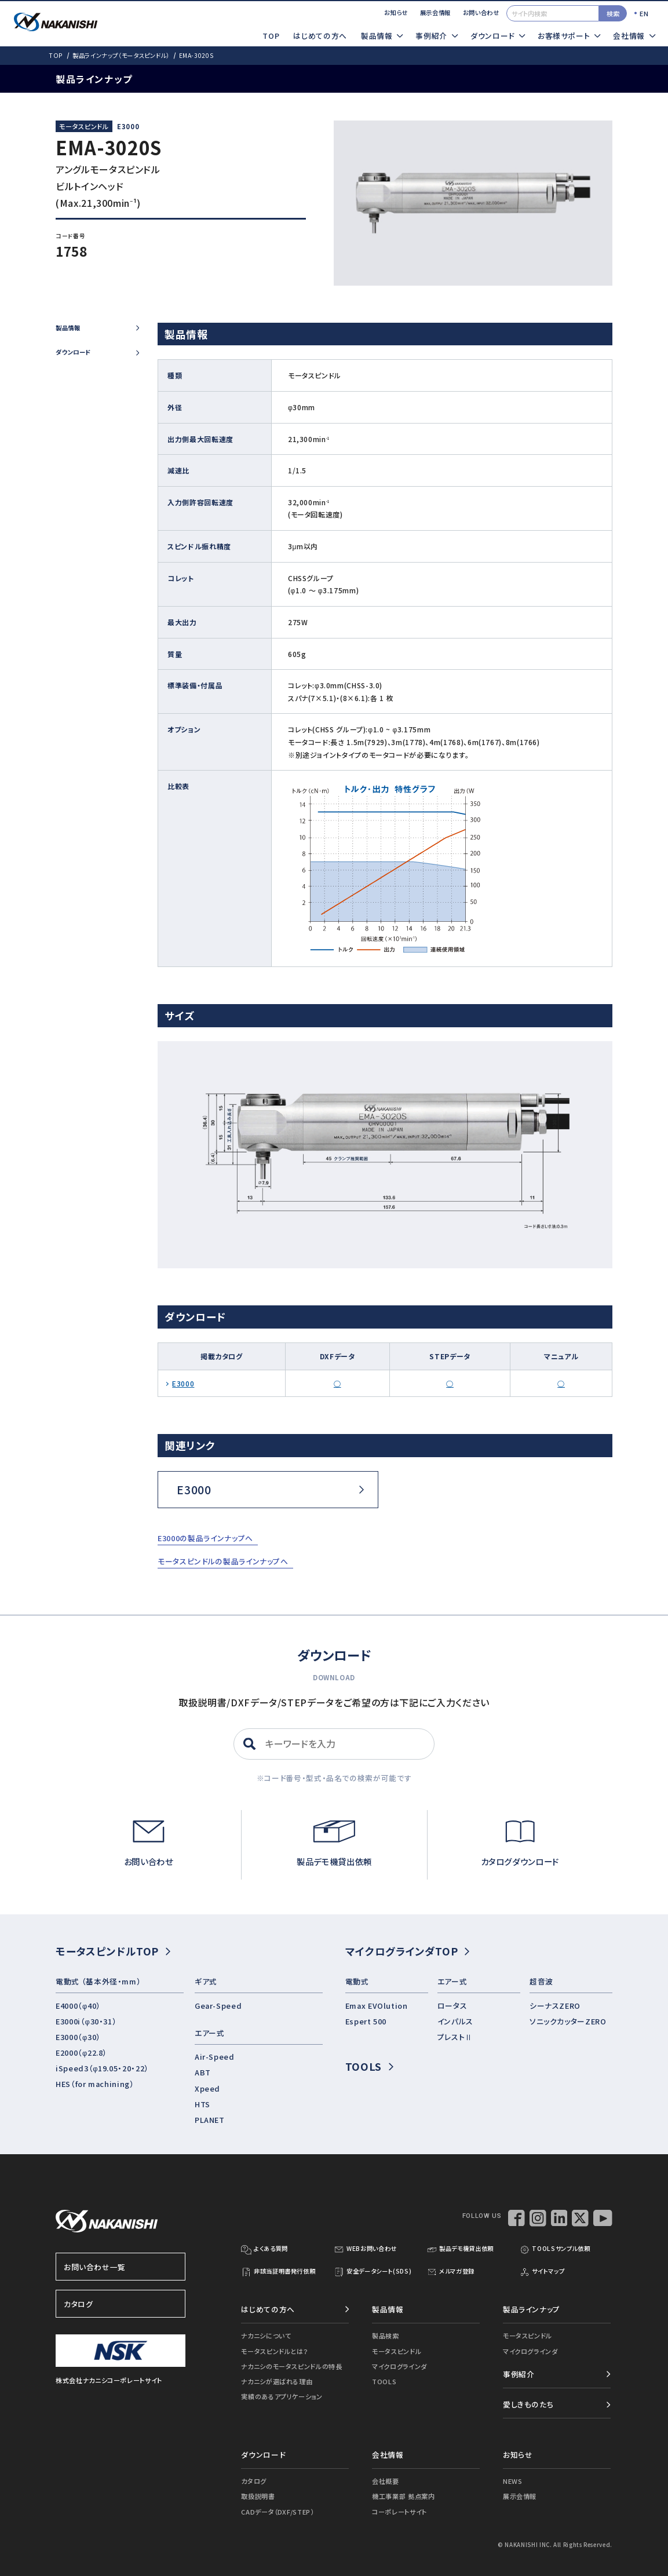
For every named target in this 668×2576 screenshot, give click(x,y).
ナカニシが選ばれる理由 (276, 2381)
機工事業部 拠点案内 (403, 2496)
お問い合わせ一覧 (121, 2267)
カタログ (121, 2304)
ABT (203, 2072)
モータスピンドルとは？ (274, 2351)
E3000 (128, 126)
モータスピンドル (396, 2351)
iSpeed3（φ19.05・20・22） (102, 2068)
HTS (202, 2104)
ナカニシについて (266, 2335)
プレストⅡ (455, 2036)
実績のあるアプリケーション (281, 2396)
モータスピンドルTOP (113, 1951)
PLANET (210, 2119)
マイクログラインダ (399, 2366)
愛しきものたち (528, 2404)
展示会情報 (435, 12)
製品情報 (97, 327)
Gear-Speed (218, 2005)
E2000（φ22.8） (81, 2052)
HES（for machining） (95, 2083)
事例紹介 (519, 2374)
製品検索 (385, 2335)
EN (644, 13)
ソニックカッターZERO (568, 2021)
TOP (270, 35)
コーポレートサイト (399, 2511)
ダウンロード (97, 352)
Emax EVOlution (376, 2005)
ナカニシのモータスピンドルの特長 (291, 2366)
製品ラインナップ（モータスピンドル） (121, 55)
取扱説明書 (258, 2496)
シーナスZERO (555, 2005)
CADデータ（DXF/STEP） (277, 2511)
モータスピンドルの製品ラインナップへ (223, 1561)
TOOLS (369, 2066)
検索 (613, 13)
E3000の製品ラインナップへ (205, 1538)
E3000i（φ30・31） (86, 2021)
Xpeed (207, 2088)
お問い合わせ (481, 12)
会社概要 (385, 2481)
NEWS (513, 2481)
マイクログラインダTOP (407, 1951)
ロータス (452, 2005)
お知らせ (396, 12)
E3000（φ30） (78, 2036)
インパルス (455, 2021)
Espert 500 (365, 2021)
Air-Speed (215, 2056)
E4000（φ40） (78, 2005)
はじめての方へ (319, 35)
